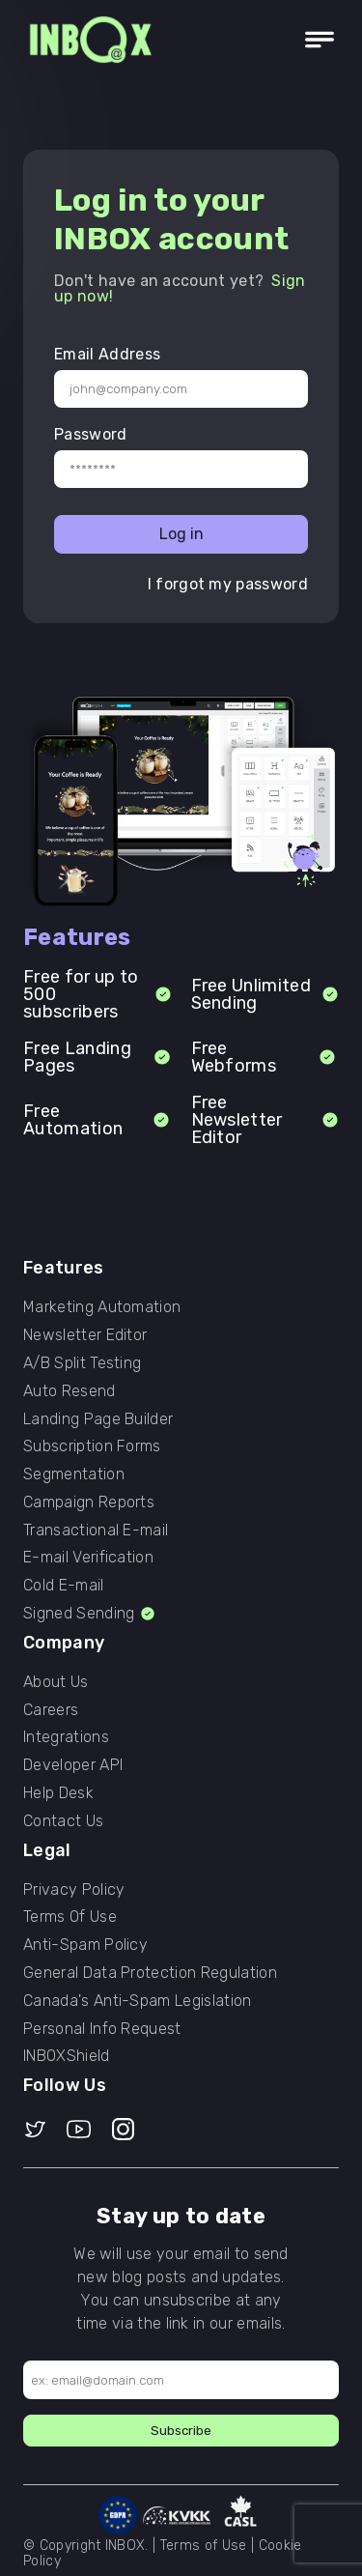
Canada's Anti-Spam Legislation (137, 2001)
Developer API (73, 1765)
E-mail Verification (88, 1557)
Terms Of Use (70, 1917)
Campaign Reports (88, 1502)
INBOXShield (66, 2056)
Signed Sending (90, 1613)
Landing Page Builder (98, 1419)
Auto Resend (69, 1391)
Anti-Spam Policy (85, 1945)
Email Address (107, 354)
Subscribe (181, 2430)
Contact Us (63, 1821)
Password (90, 435)
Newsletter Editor (85, 1335)
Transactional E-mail (95, 1530)
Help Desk (58, 1793)
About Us (56, 1682)
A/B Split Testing (82, 1363)
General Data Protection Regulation (150, 1973)
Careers (50, 1710)
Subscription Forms (92, 1446)
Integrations (66, 1737)
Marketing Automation (102, 1307)
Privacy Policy (74, 1890)
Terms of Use (203, 2545)
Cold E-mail (63, 1585)
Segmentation (74, 1474)
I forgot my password (228, 584)
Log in (181, 534)
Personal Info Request (102, 2029)
